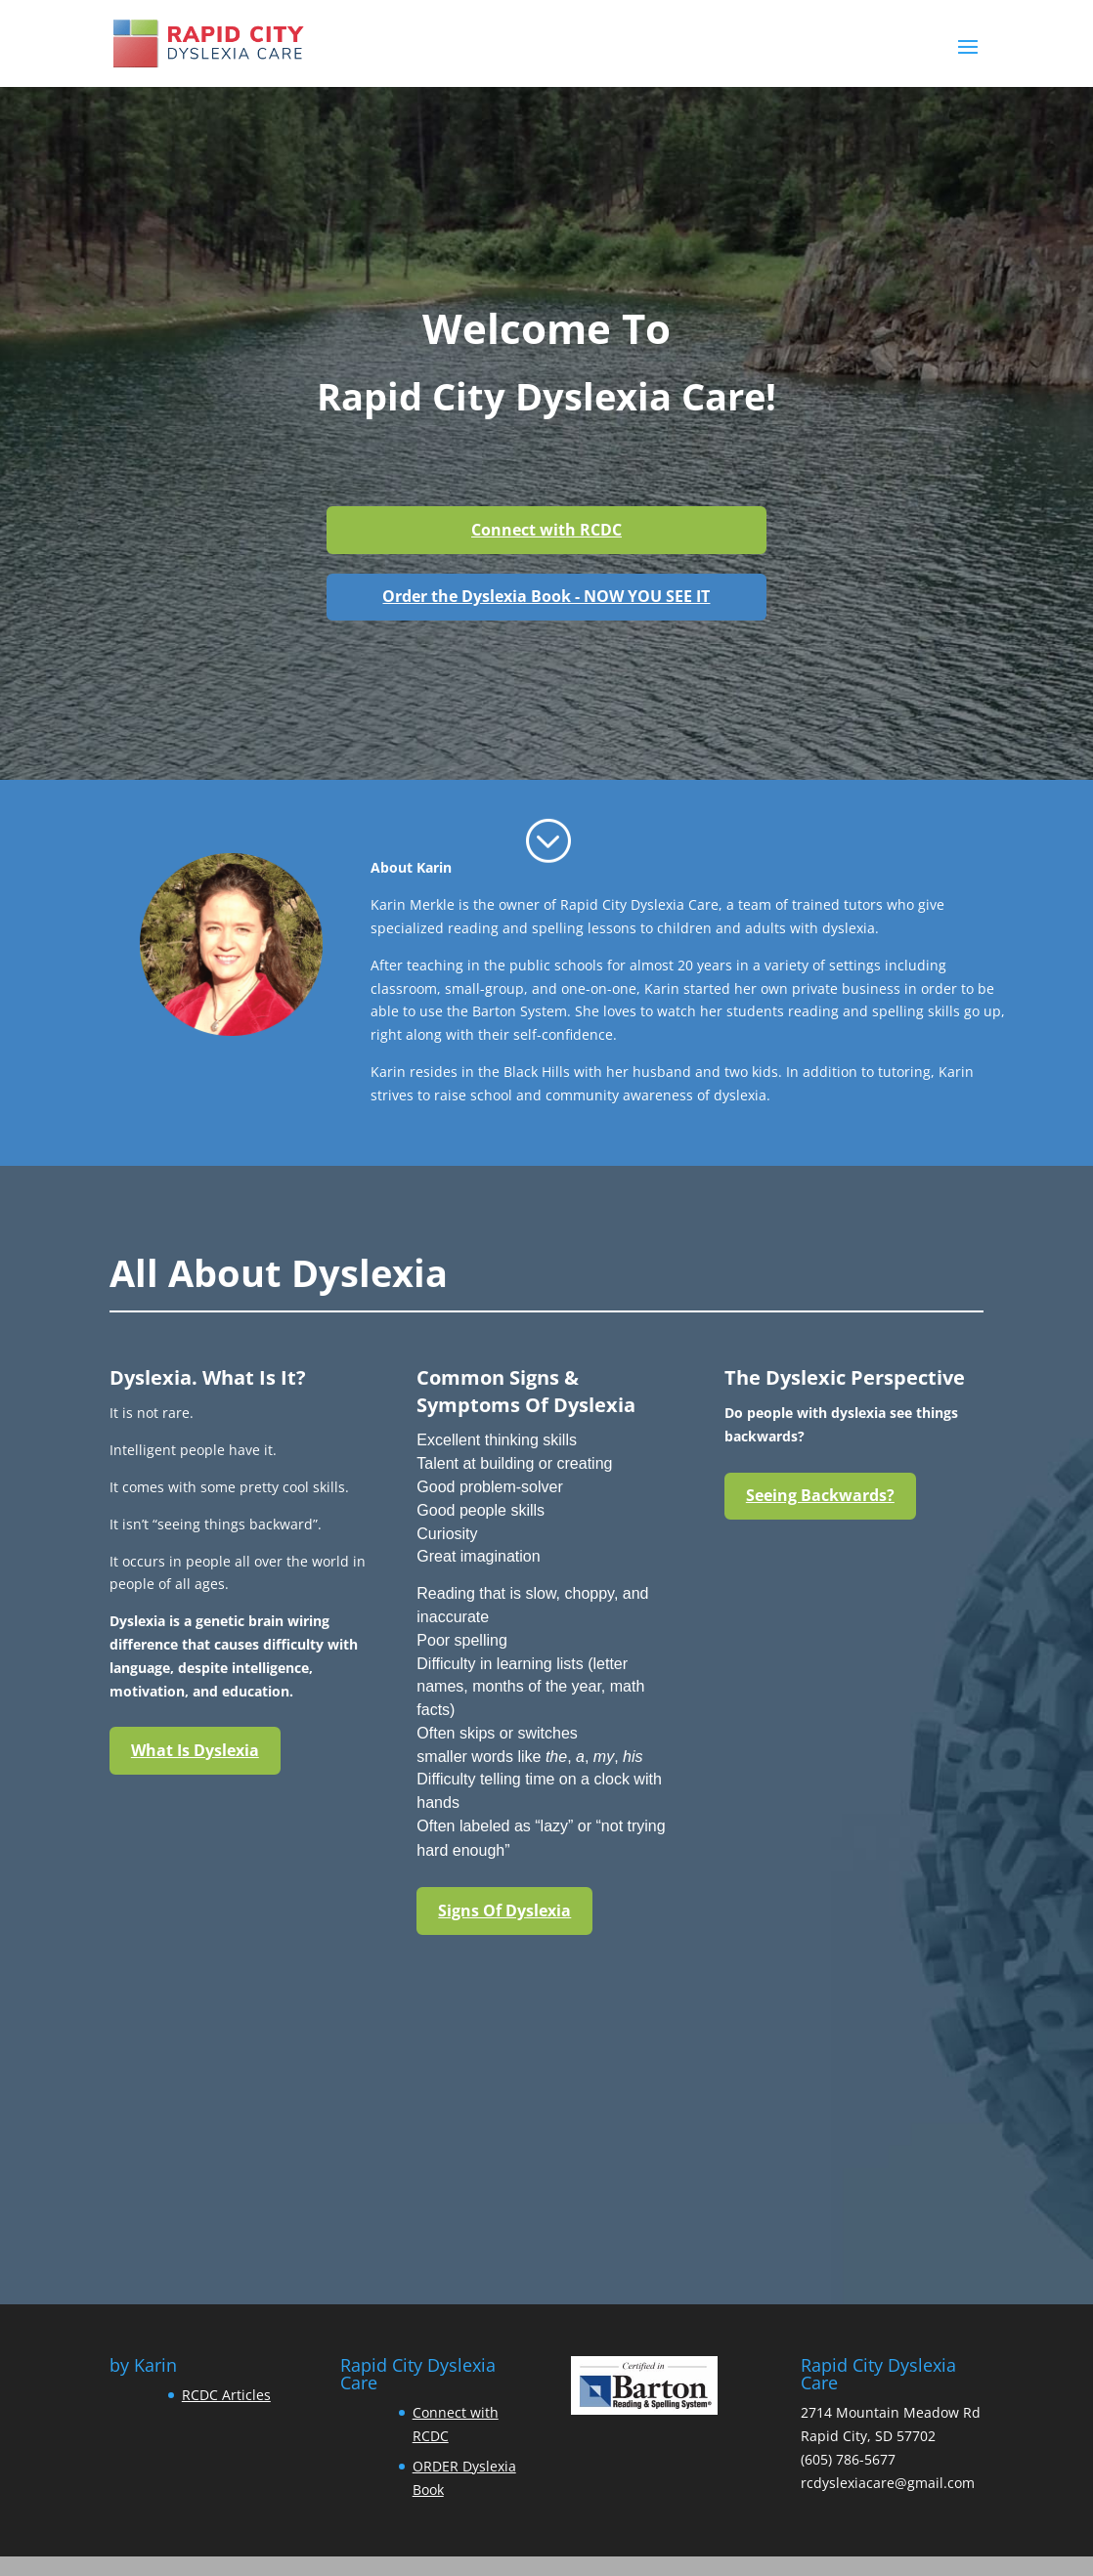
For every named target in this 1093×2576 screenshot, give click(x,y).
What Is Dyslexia (195, 1750)
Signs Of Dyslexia (504, 1910)
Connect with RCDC (546, 529)
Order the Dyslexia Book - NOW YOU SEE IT (546, 596)
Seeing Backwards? (820, 1495)
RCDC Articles (226, 2394)
